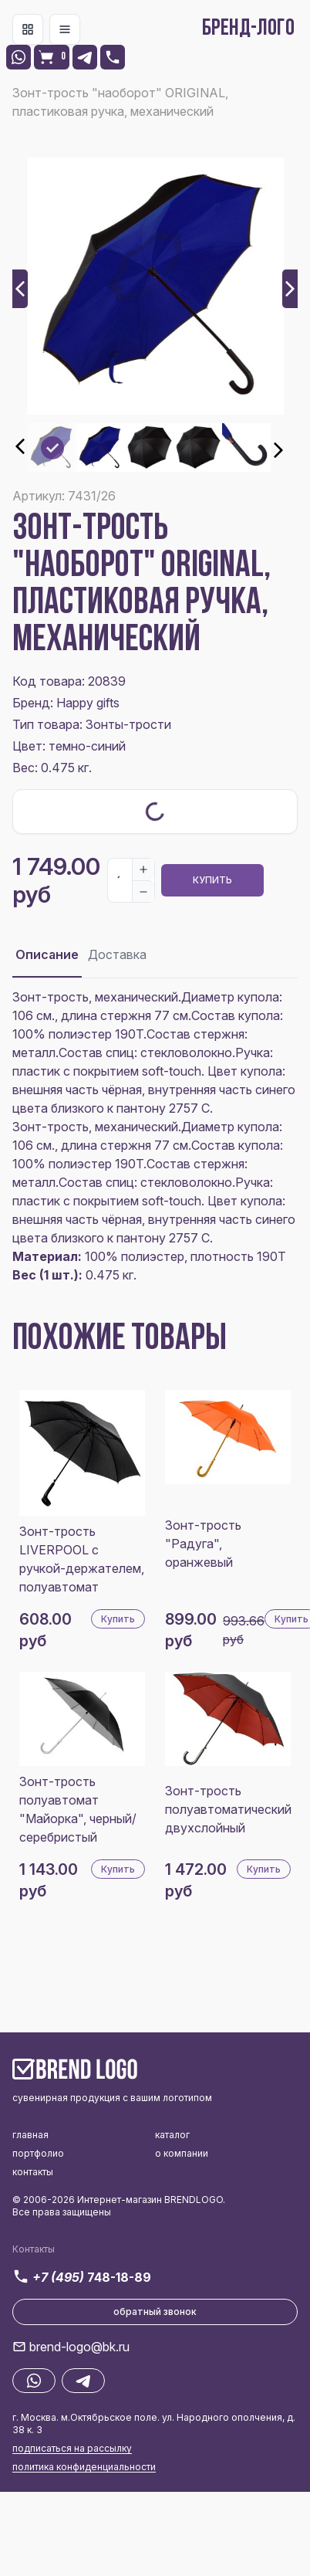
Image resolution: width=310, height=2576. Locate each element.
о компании (181, 2153)
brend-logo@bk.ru (79, 2346)
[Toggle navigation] (27, 29)
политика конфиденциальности (84, 2467)
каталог (172, 2134)
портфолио (38, 2153)
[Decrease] (143, 891)
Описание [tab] (47, 954)
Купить (212, 880)
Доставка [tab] (117, 954)
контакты (32, 2172)
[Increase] (143, 869)
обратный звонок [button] (155, 2311)
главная (30, 2134)
